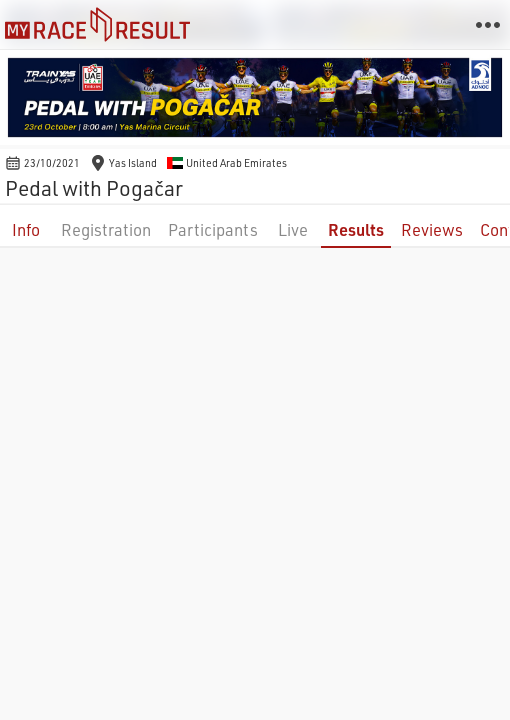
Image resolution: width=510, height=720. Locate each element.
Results (356, 229)
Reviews (432, 229)
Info (26, 229)
